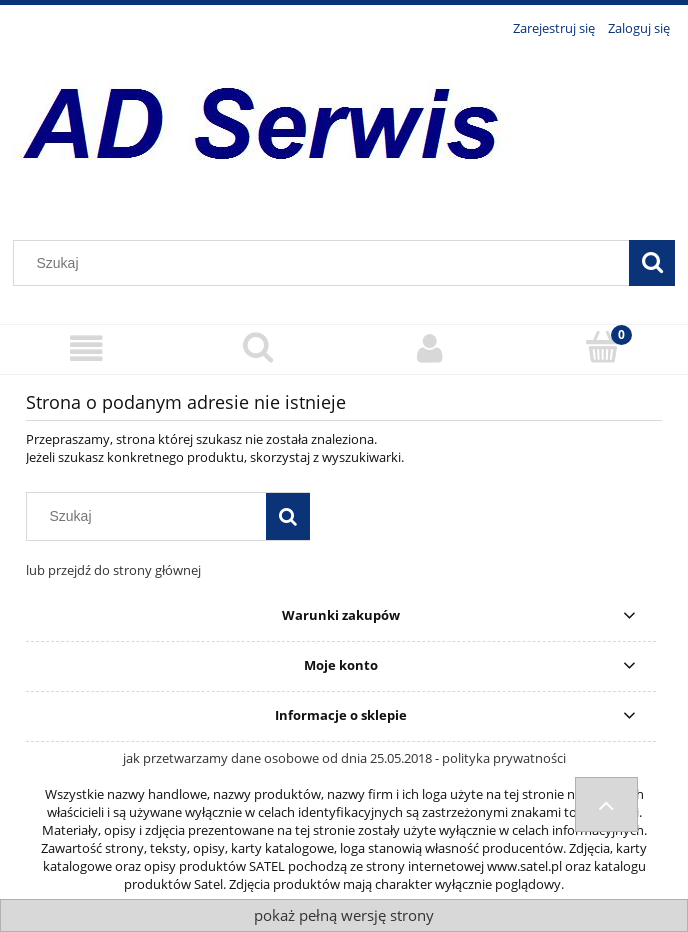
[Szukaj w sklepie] (326, 263)
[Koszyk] (602, 347)
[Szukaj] (652, 263)
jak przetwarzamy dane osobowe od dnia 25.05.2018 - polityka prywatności (344, 758)
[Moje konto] (430, 348)
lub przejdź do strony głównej (113, 570)
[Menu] (86, 348)
